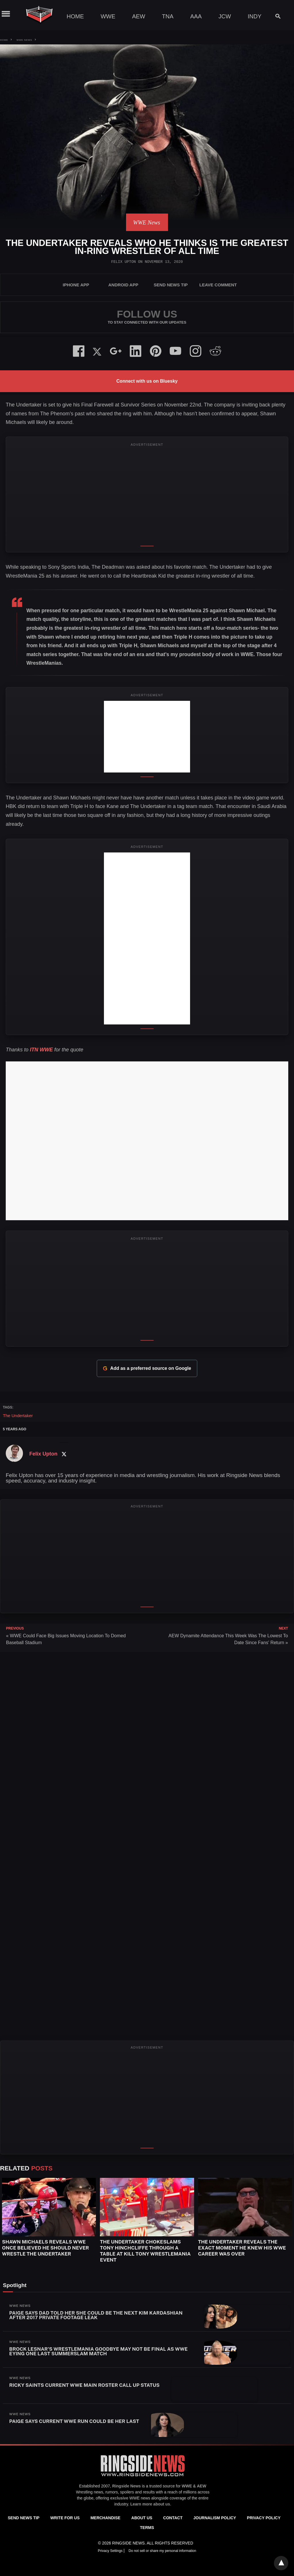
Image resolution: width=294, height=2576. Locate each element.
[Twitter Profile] (64, 1454)
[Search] (275, 16)
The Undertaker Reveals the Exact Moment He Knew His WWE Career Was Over (242, 2248)
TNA (167, 16)
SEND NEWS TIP (170, 284)
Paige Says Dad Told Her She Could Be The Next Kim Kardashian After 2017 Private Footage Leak (96, 2315)
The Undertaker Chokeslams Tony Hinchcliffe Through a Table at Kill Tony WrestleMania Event (145, 2250)
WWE (107, 16)
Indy (255, 16)
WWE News (24, 40)
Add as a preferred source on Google (147, 1368)
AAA (196, 16)
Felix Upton (123, 262)
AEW (138, 16)
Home (75, 16)
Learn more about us (150, 2504)
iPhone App (76, 284)
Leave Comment (218, 284)
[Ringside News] (142, 2477)
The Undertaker (18, 1415)
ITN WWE (41, 1050)
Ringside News (126, 2486)
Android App (123, 284)
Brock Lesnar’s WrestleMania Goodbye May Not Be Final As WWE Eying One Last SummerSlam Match (98, 2351)
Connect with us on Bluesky (146, 381)
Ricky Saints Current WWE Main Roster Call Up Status (84, 2385)
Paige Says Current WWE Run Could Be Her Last (74, 2421)
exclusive (119, 2498)
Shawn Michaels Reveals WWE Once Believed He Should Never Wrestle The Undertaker (45, 2248)
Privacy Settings (110, 2551)
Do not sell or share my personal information (162, 2551)
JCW (224, 16)
